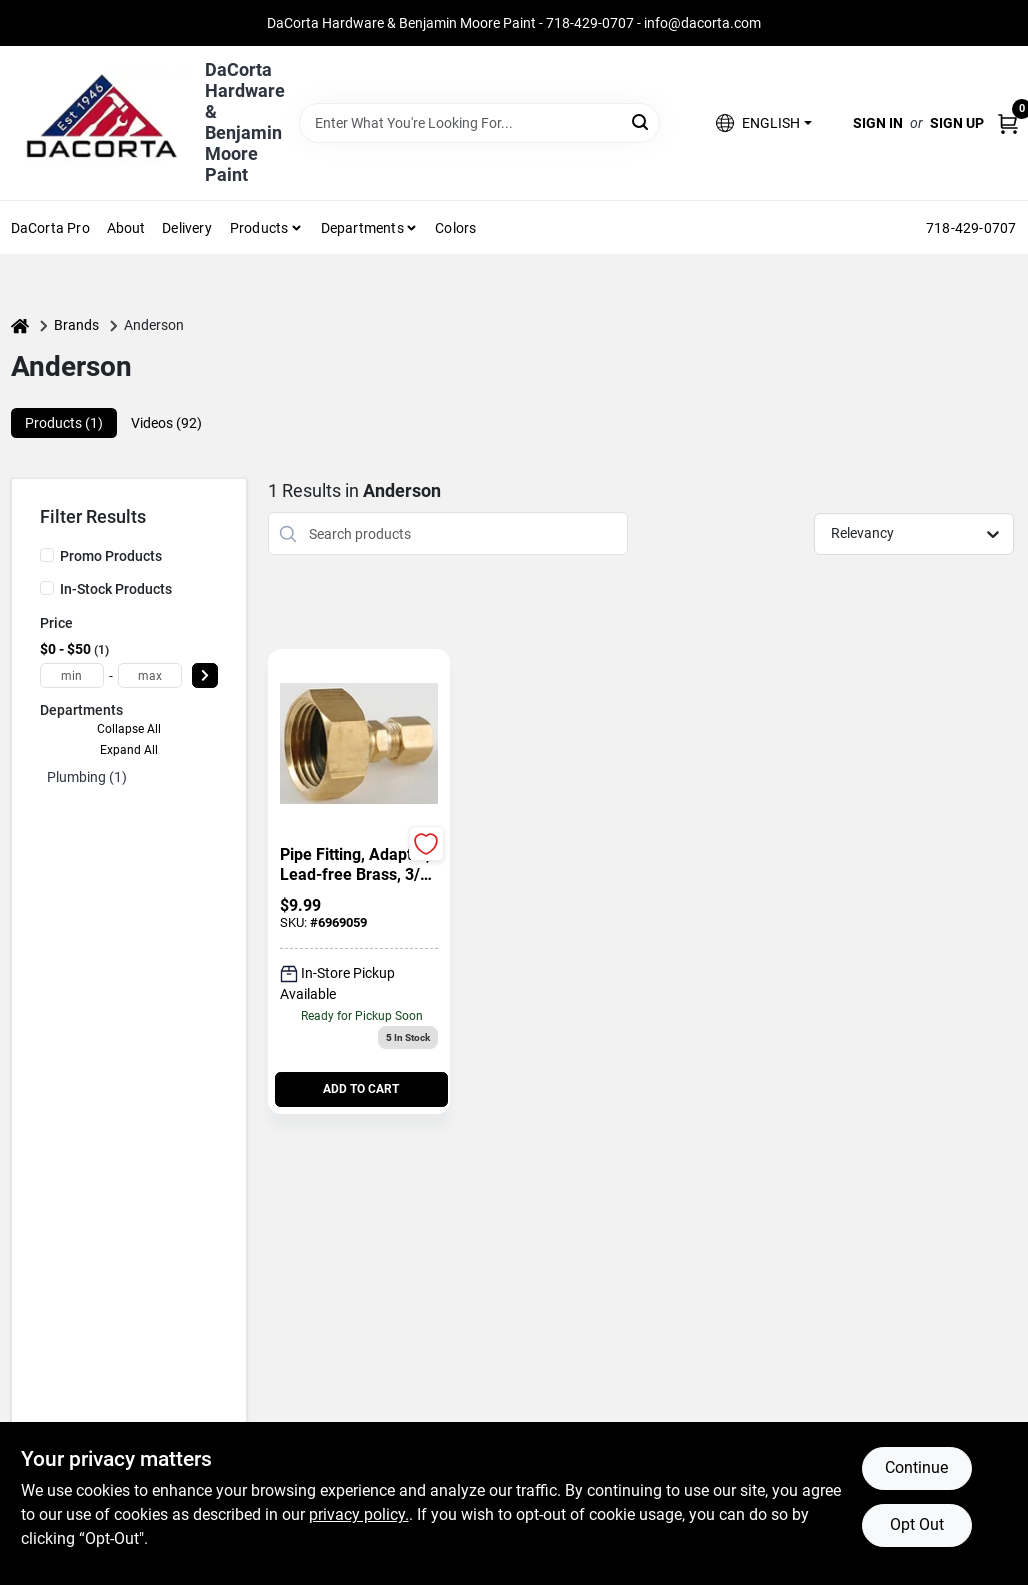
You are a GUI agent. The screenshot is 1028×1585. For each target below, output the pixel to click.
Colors (455, 228)
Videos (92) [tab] (166, 423)
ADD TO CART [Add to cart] (361, 1089)
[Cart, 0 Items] (1008, 123)
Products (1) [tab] (64, 423)
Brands (76, 325)
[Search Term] (479, 123)
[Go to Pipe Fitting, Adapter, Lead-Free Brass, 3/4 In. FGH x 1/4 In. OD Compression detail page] (359, 745)
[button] (763, 123)
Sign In (878, 123)
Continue (916, 1467)
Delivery (187, 228)
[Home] (20, 325)
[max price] (150, 675)
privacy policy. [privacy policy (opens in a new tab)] (359, 1514)
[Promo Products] (47, 555)
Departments (362, 228)
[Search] (641, 121)
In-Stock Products (116, 589)
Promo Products (111, 556)
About (126, 228)
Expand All (129, 750)
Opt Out (917, 1524)
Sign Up (957, 123)
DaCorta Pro (50, 228)
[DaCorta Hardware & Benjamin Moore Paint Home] (101, 123)
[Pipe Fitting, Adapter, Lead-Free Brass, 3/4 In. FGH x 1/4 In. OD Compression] (359, 865)
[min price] (72, 675)
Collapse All (129, 729)
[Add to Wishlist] (426, 843)
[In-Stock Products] (47, 588)
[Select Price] (205, 675)
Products (259, 228)
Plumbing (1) (87, 777)
